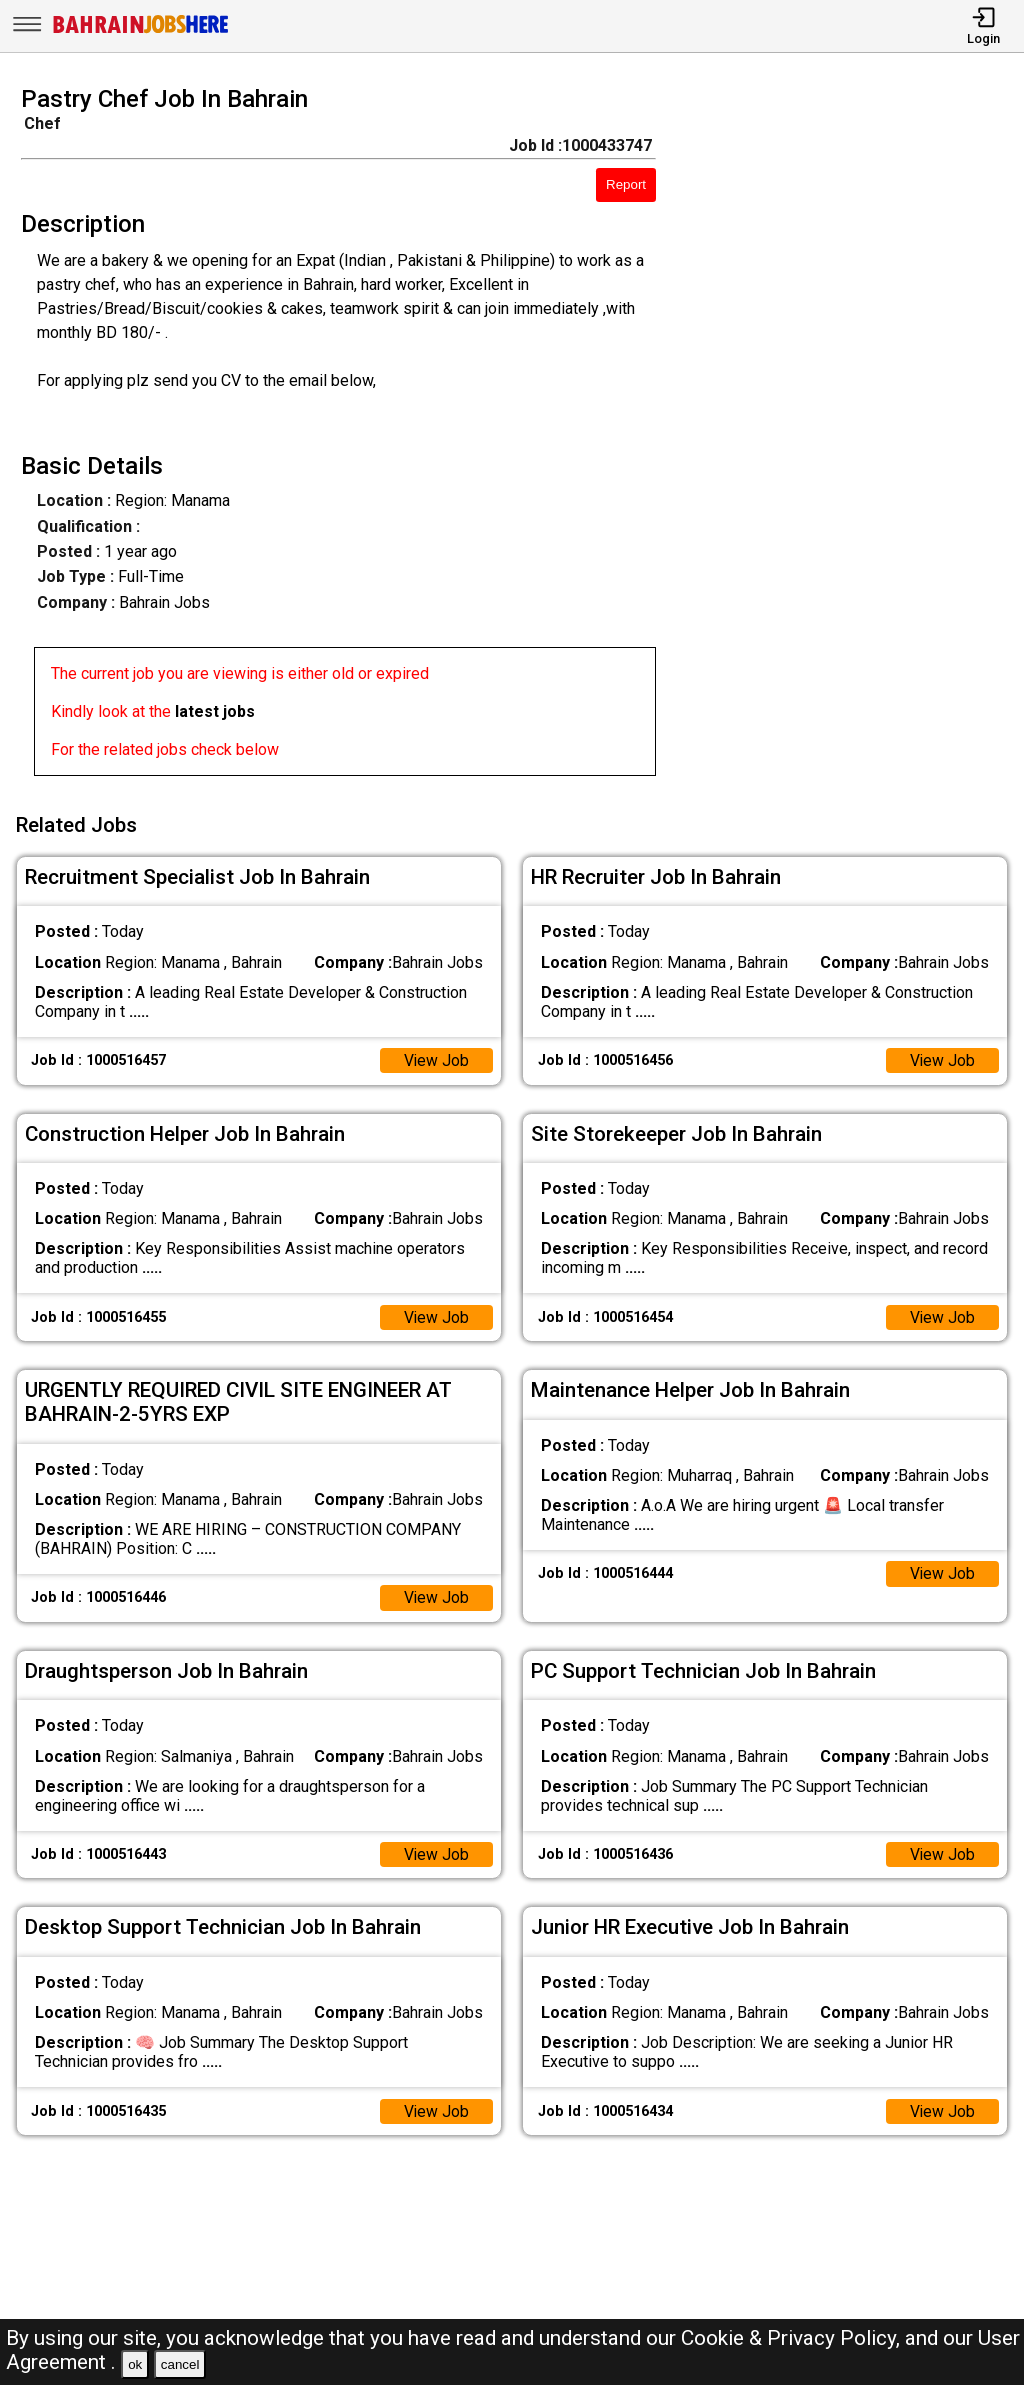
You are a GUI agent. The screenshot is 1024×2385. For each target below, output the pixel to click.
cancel (180, 2364)
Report (626, 184)
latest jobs (215, 711)
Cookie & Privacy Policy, (793, 2338)
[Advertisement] (852, 437)
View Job (436, 1057)
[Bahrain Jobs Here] (141, 31)
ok (135, 2364)
